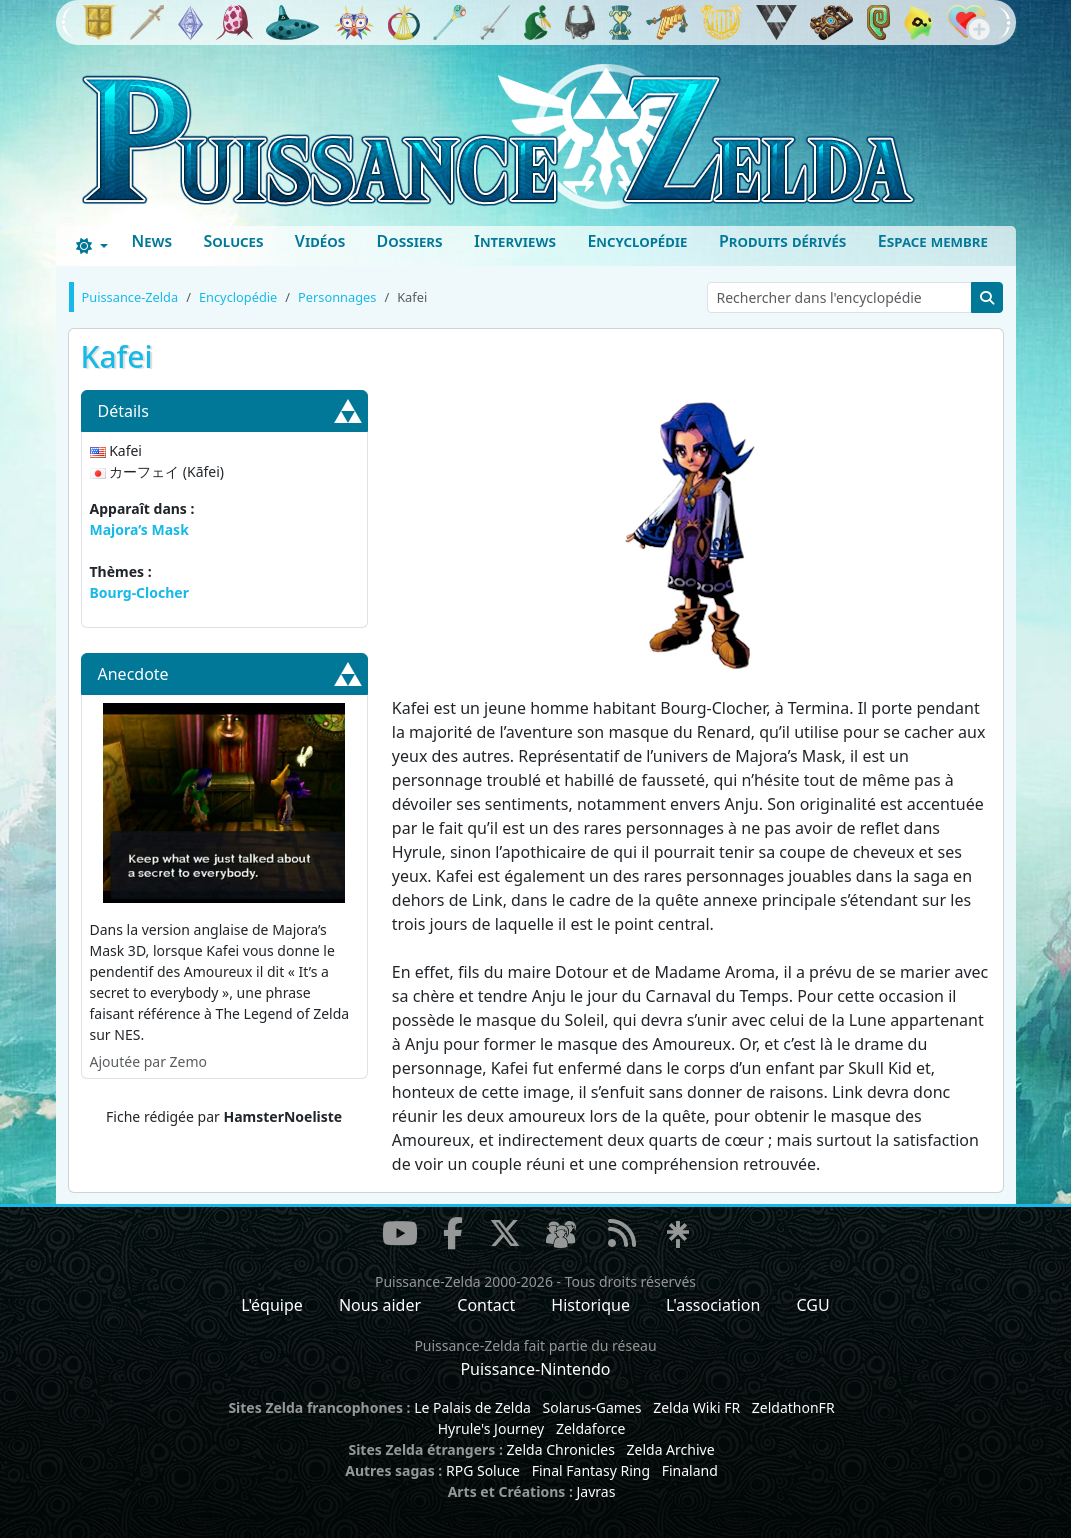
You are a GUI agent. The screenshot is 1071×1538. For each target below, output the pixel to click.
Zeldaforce (590, 1428)
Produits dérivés (782, 241)
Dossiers (410, 241)
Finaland (690, 1470)
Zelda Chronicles (561, 1449)
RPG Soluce (483, 1470)
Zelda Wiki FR (696, 1407)
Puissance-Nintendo (535, 1369)
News (151, 241)
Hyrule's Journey (491, 1428)
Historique (590, 1305)
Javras (595, 1491)
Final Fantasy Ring (591, 1470)
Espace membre (933, 241)
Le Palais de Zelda (472, 1407)
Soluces (233, 241)
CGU (813, 1305)
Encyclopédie (637, 241)
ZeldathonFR (793, 1407)
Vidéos (320, 241)
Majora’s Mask (139, 529)
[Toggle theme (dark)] (92, 246)
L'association (713, 1305)
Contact (486, 1305)
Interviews (515, 241)
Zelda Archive (671, 1449)
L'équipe (272, 1305)
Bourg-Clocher (139, 592)
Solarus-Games (592, 1407)
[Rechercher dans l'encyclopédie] (839, 297)
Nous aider (380, 1305)
